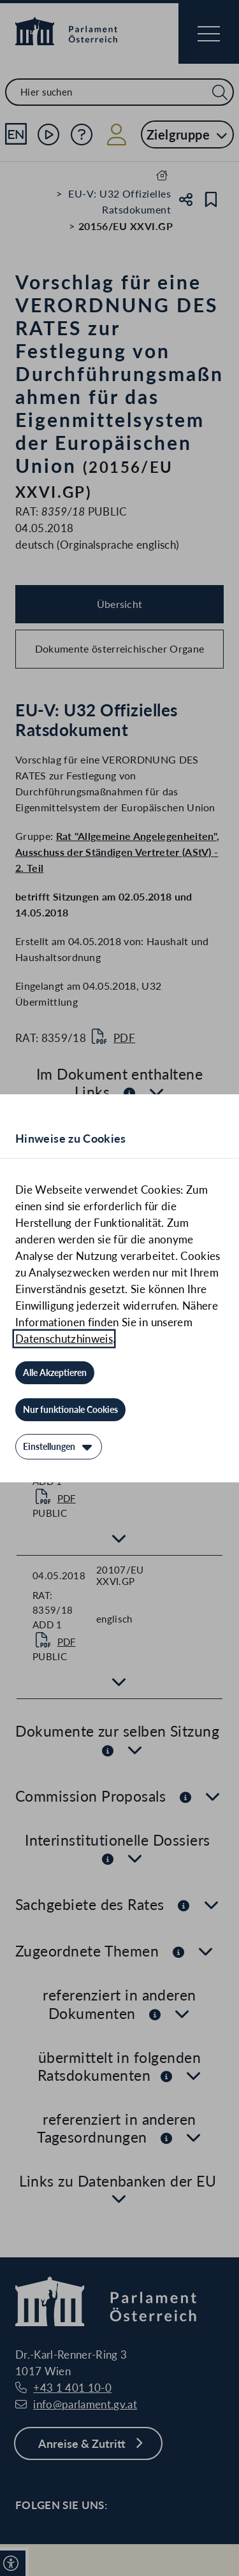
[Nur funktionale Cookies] (70, 1409)
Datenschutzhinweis (64, 1338)
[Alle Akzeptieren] (54, 1372)
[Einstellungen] (58, 1446)
